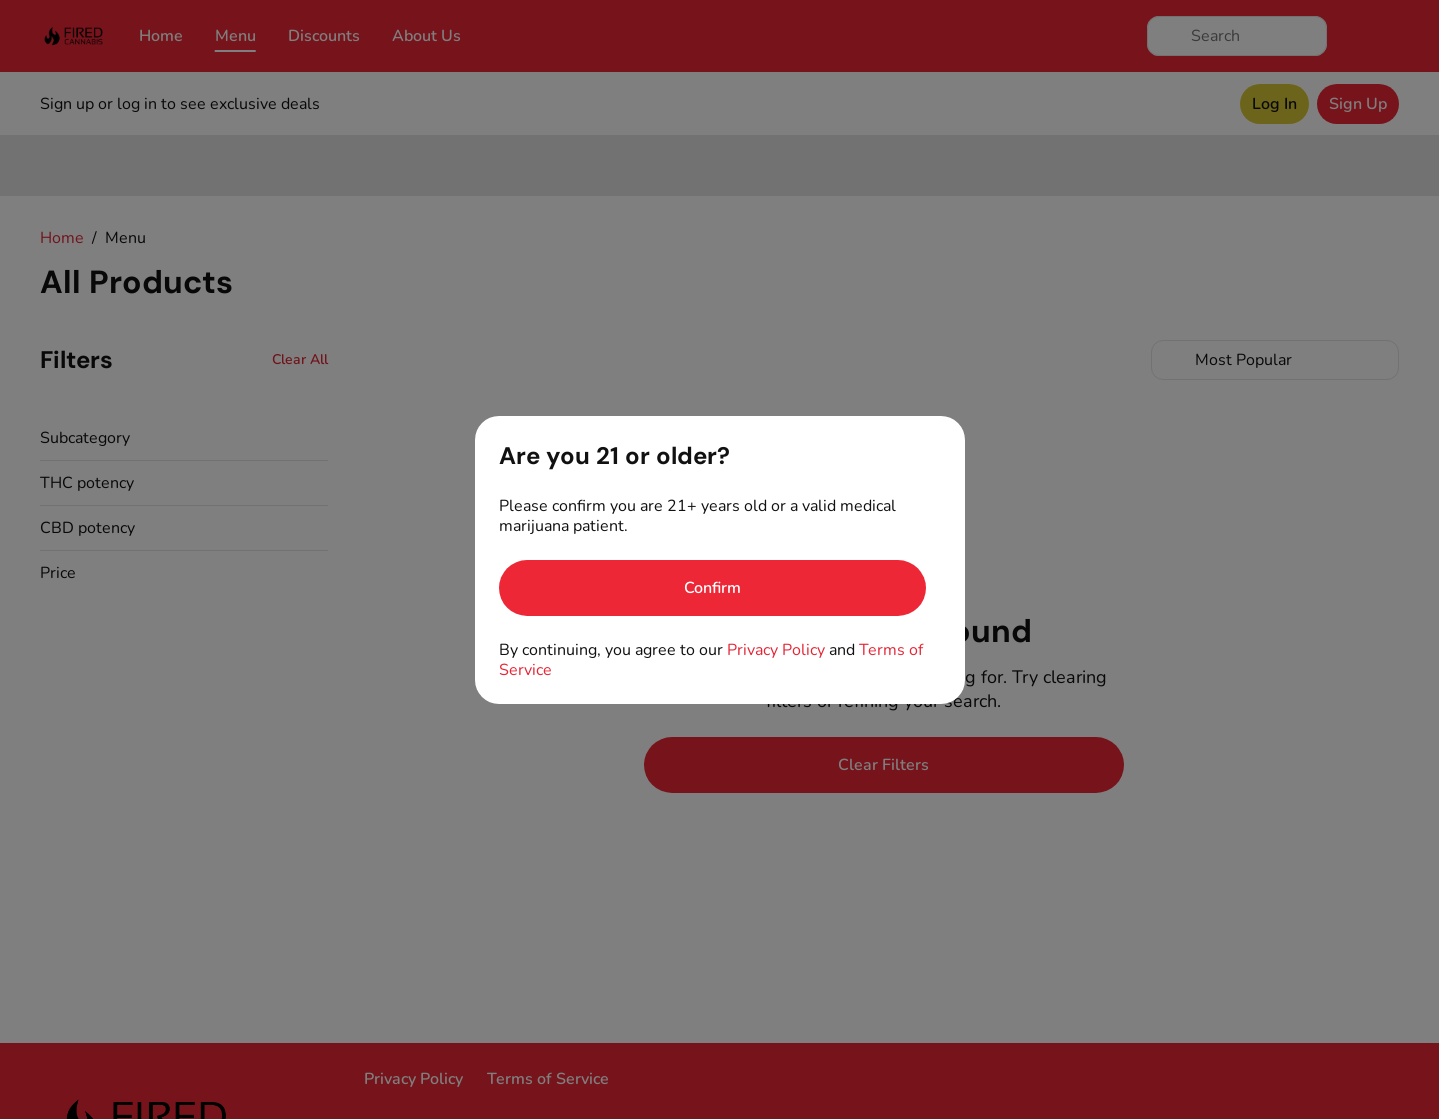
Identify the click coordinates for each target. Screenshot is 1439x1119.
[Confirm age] (712, 588)
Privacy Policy (776, 650)
